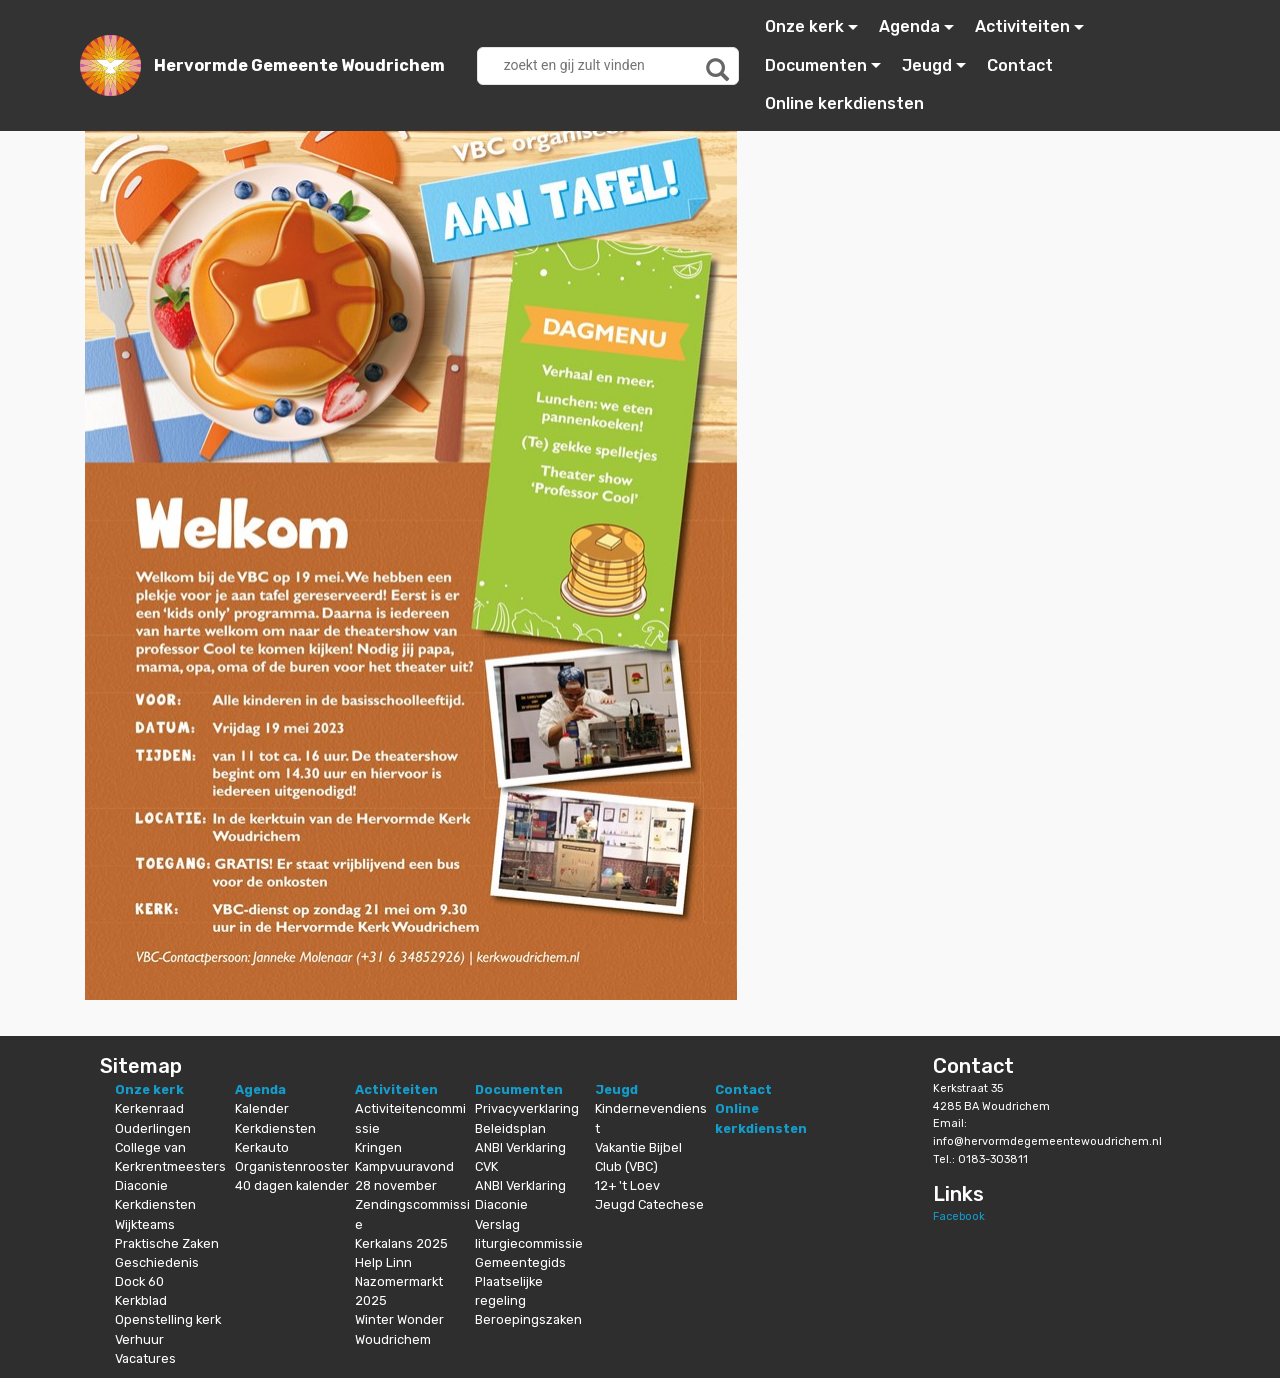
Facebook (959, 1216)
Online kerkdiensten (844, 103)
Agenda (909, 26)
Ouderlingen (153, 1128)
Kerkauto (262, 1147)
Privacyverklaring (527, 1108)
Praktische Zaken (167, 1243)
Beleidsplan (510, 1128)
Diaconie (141, 1185)
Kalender (262, 1108)
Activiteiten (1022, 26)
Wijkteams (145, 1224)
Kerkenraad (149, 1108)
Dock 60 (139, 1281)
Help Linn (383, 1262)
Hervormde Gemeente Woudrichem (299, 65)
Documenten (816, 65)
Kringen (378, 1147)
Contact (1020, 65)
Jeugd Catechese (649, 1204)
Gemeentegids (520, 1262)
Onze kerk (804, 26)
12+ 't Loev (627, 1185)
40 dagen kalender (292, 1185)
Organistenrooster (292, 1166)
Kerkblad (141, 1300)
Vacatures (145, 1358)
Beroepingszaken (528, 1319)
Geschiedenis (157, 1262)
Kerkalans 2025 (401, 1243)
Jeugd (927, 65)
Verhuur (139, 1339)
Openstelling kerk (168, 1319)
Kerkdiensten (155, 1204)
